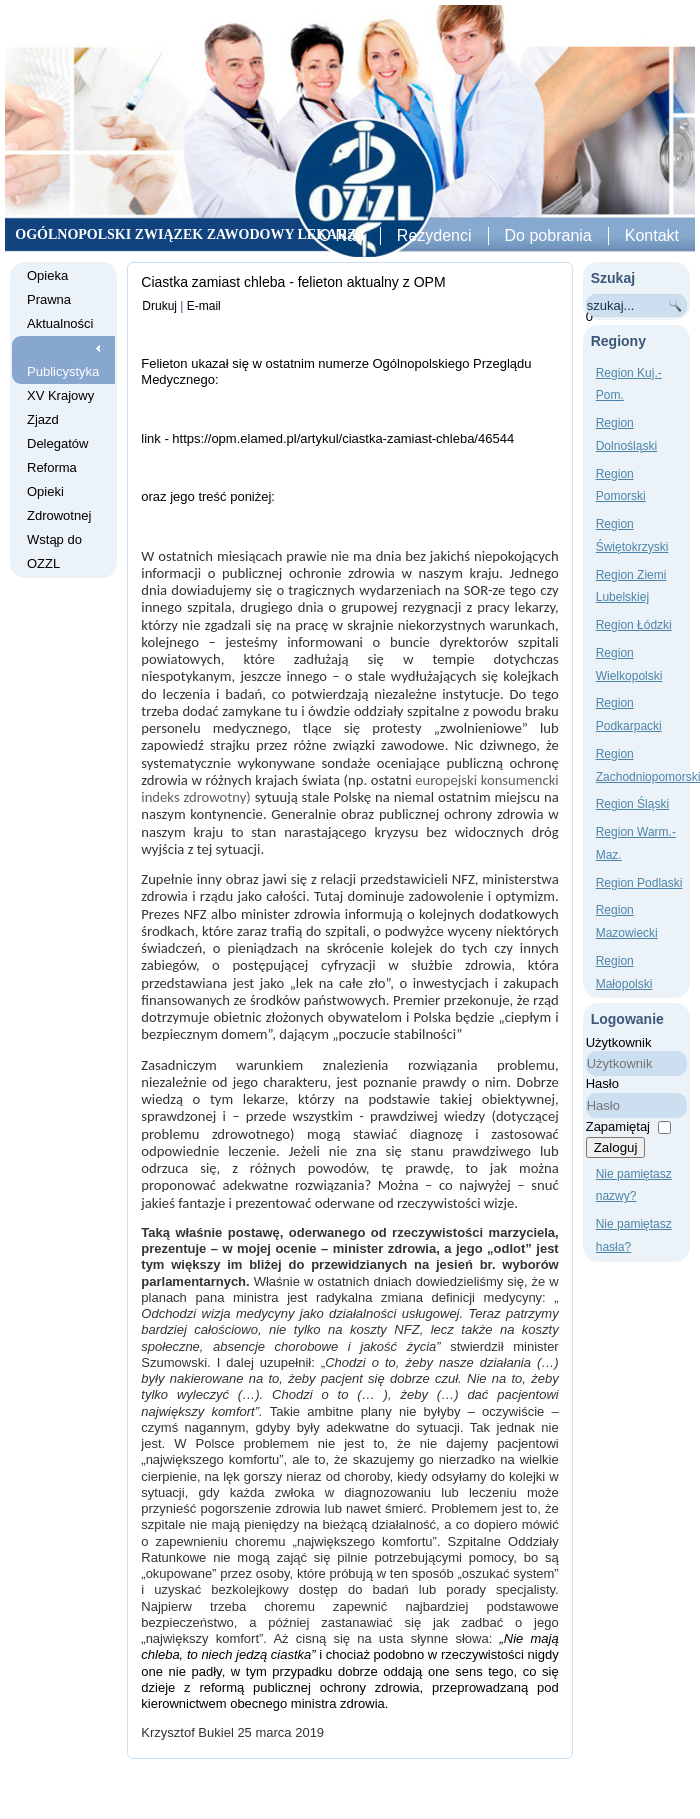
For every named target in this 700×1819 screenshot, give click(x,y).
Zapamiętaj (618, 1126)
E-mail (204, 306)
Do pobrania (548, 235)
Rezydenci (434, 235)
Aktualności (60, 323)
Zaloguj (616, 1147)
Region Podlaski (639, 883)
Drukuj (159, 306)
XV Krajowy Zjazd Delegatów (60, 419)
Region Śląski (632, 804)
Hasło (602, 1083)
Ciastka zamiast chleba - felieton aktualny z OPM (293, 282)
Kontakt (652, 235)
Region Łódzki (634, 625)
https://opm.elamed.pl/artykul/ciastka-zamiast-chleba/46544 (343, 438)
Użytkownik (619, 1042)
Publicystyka (63, 371)
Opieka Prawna (49, 287)
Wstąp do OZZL (54, 551)
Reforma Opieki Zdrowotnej (59, 491)
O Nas (341, 235)
